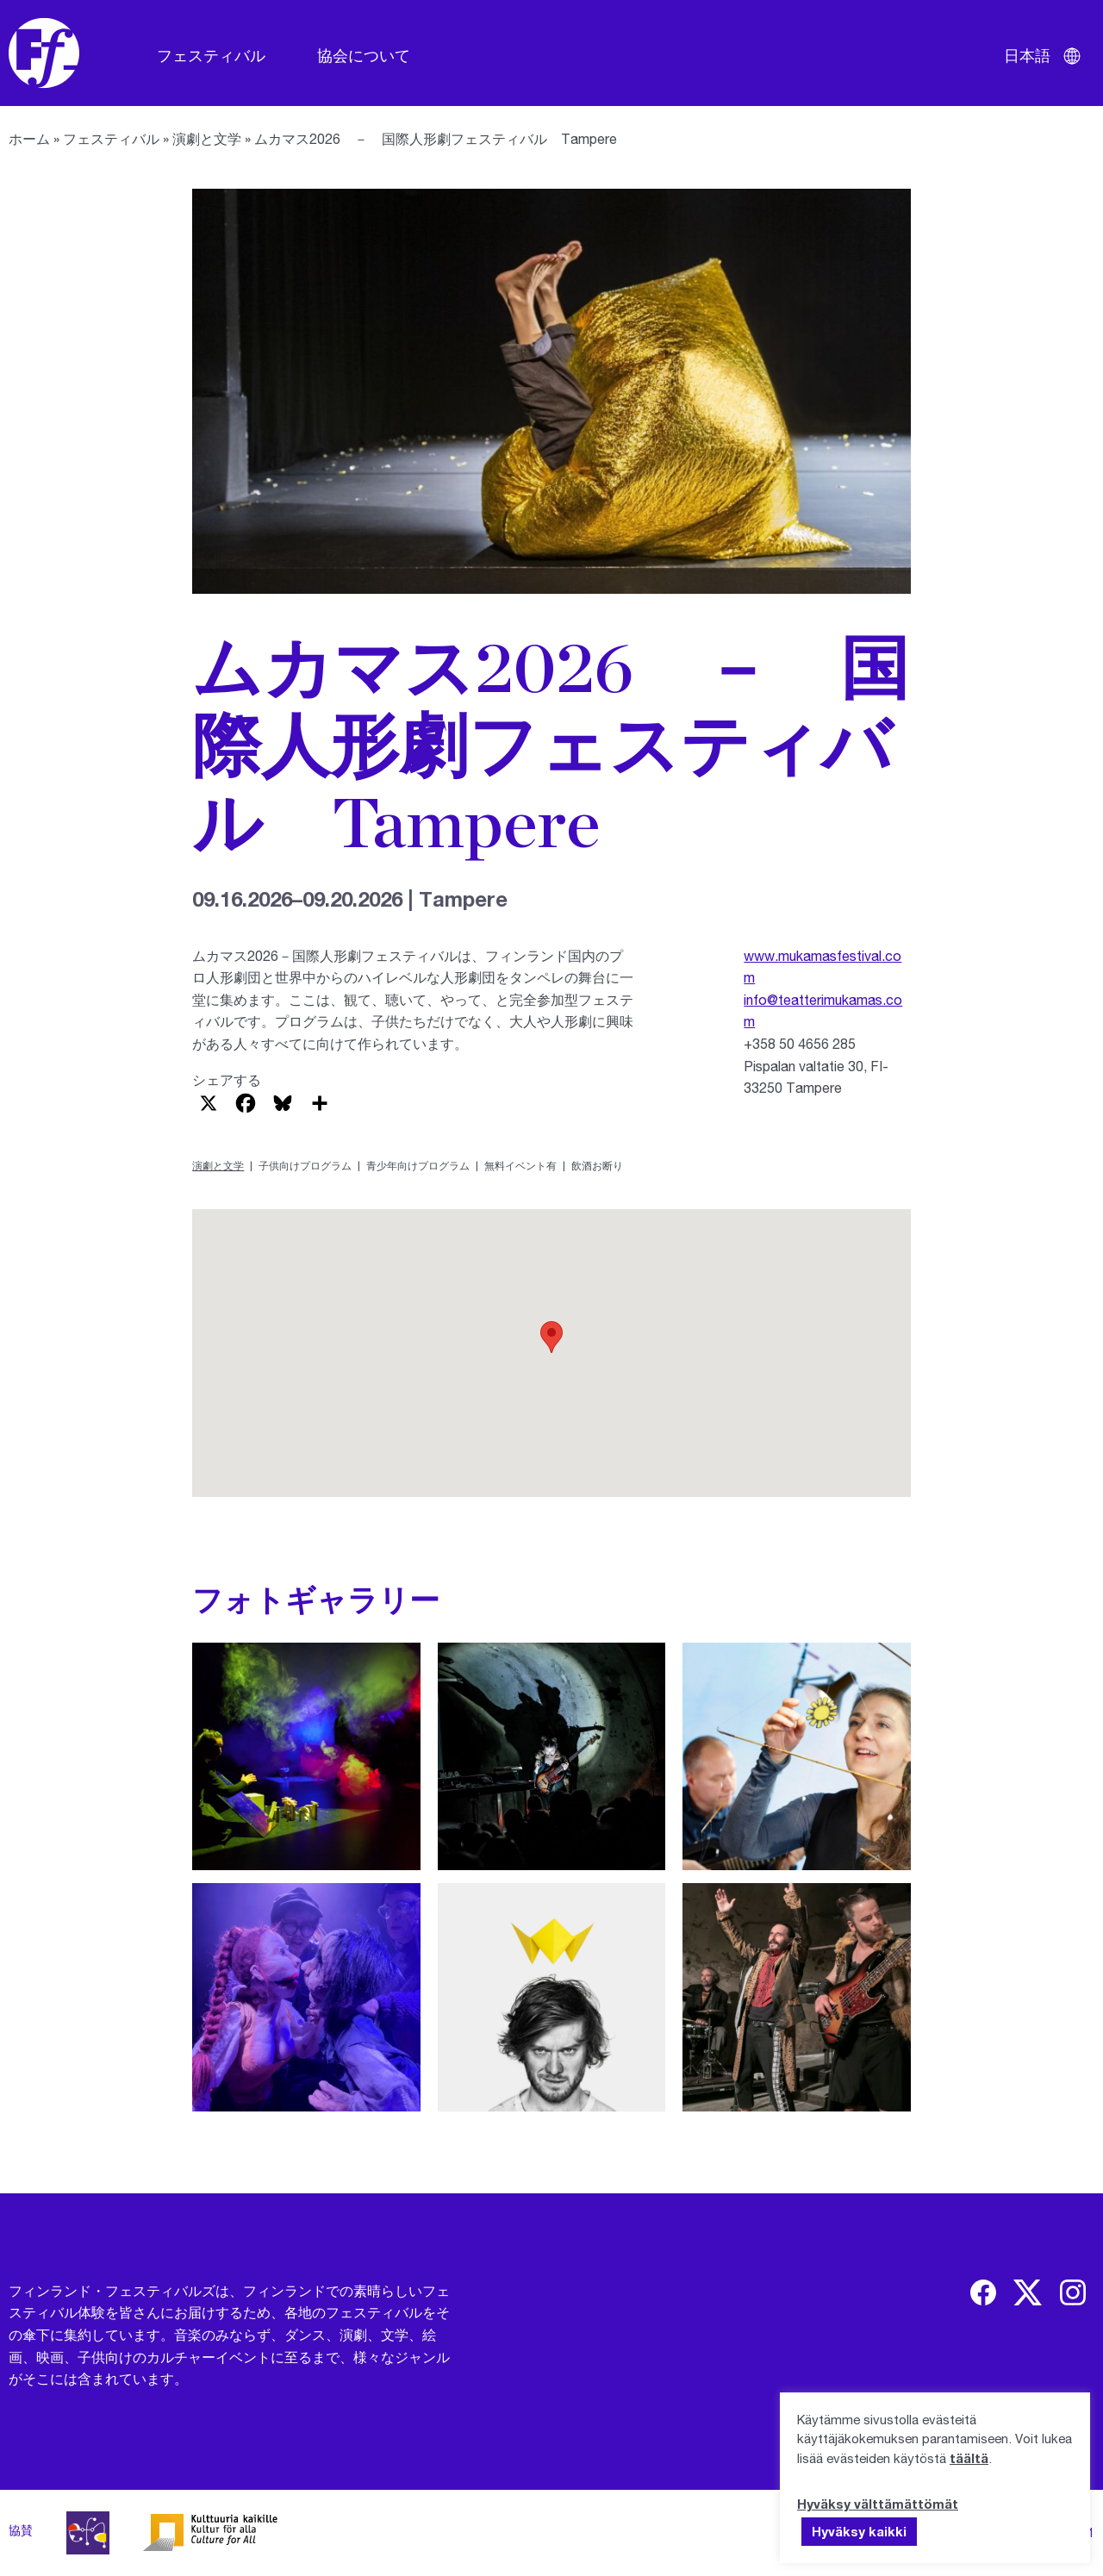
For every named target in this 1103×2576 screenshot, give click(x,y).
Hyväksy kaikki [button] (859, 2531)
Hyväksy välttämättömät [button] (877, 2503)
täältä (969, 2458)
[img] (983, 2292)
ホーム (29, 138)
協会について (363, 55)
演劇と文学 (206, 138)
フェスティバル (211, 55)
